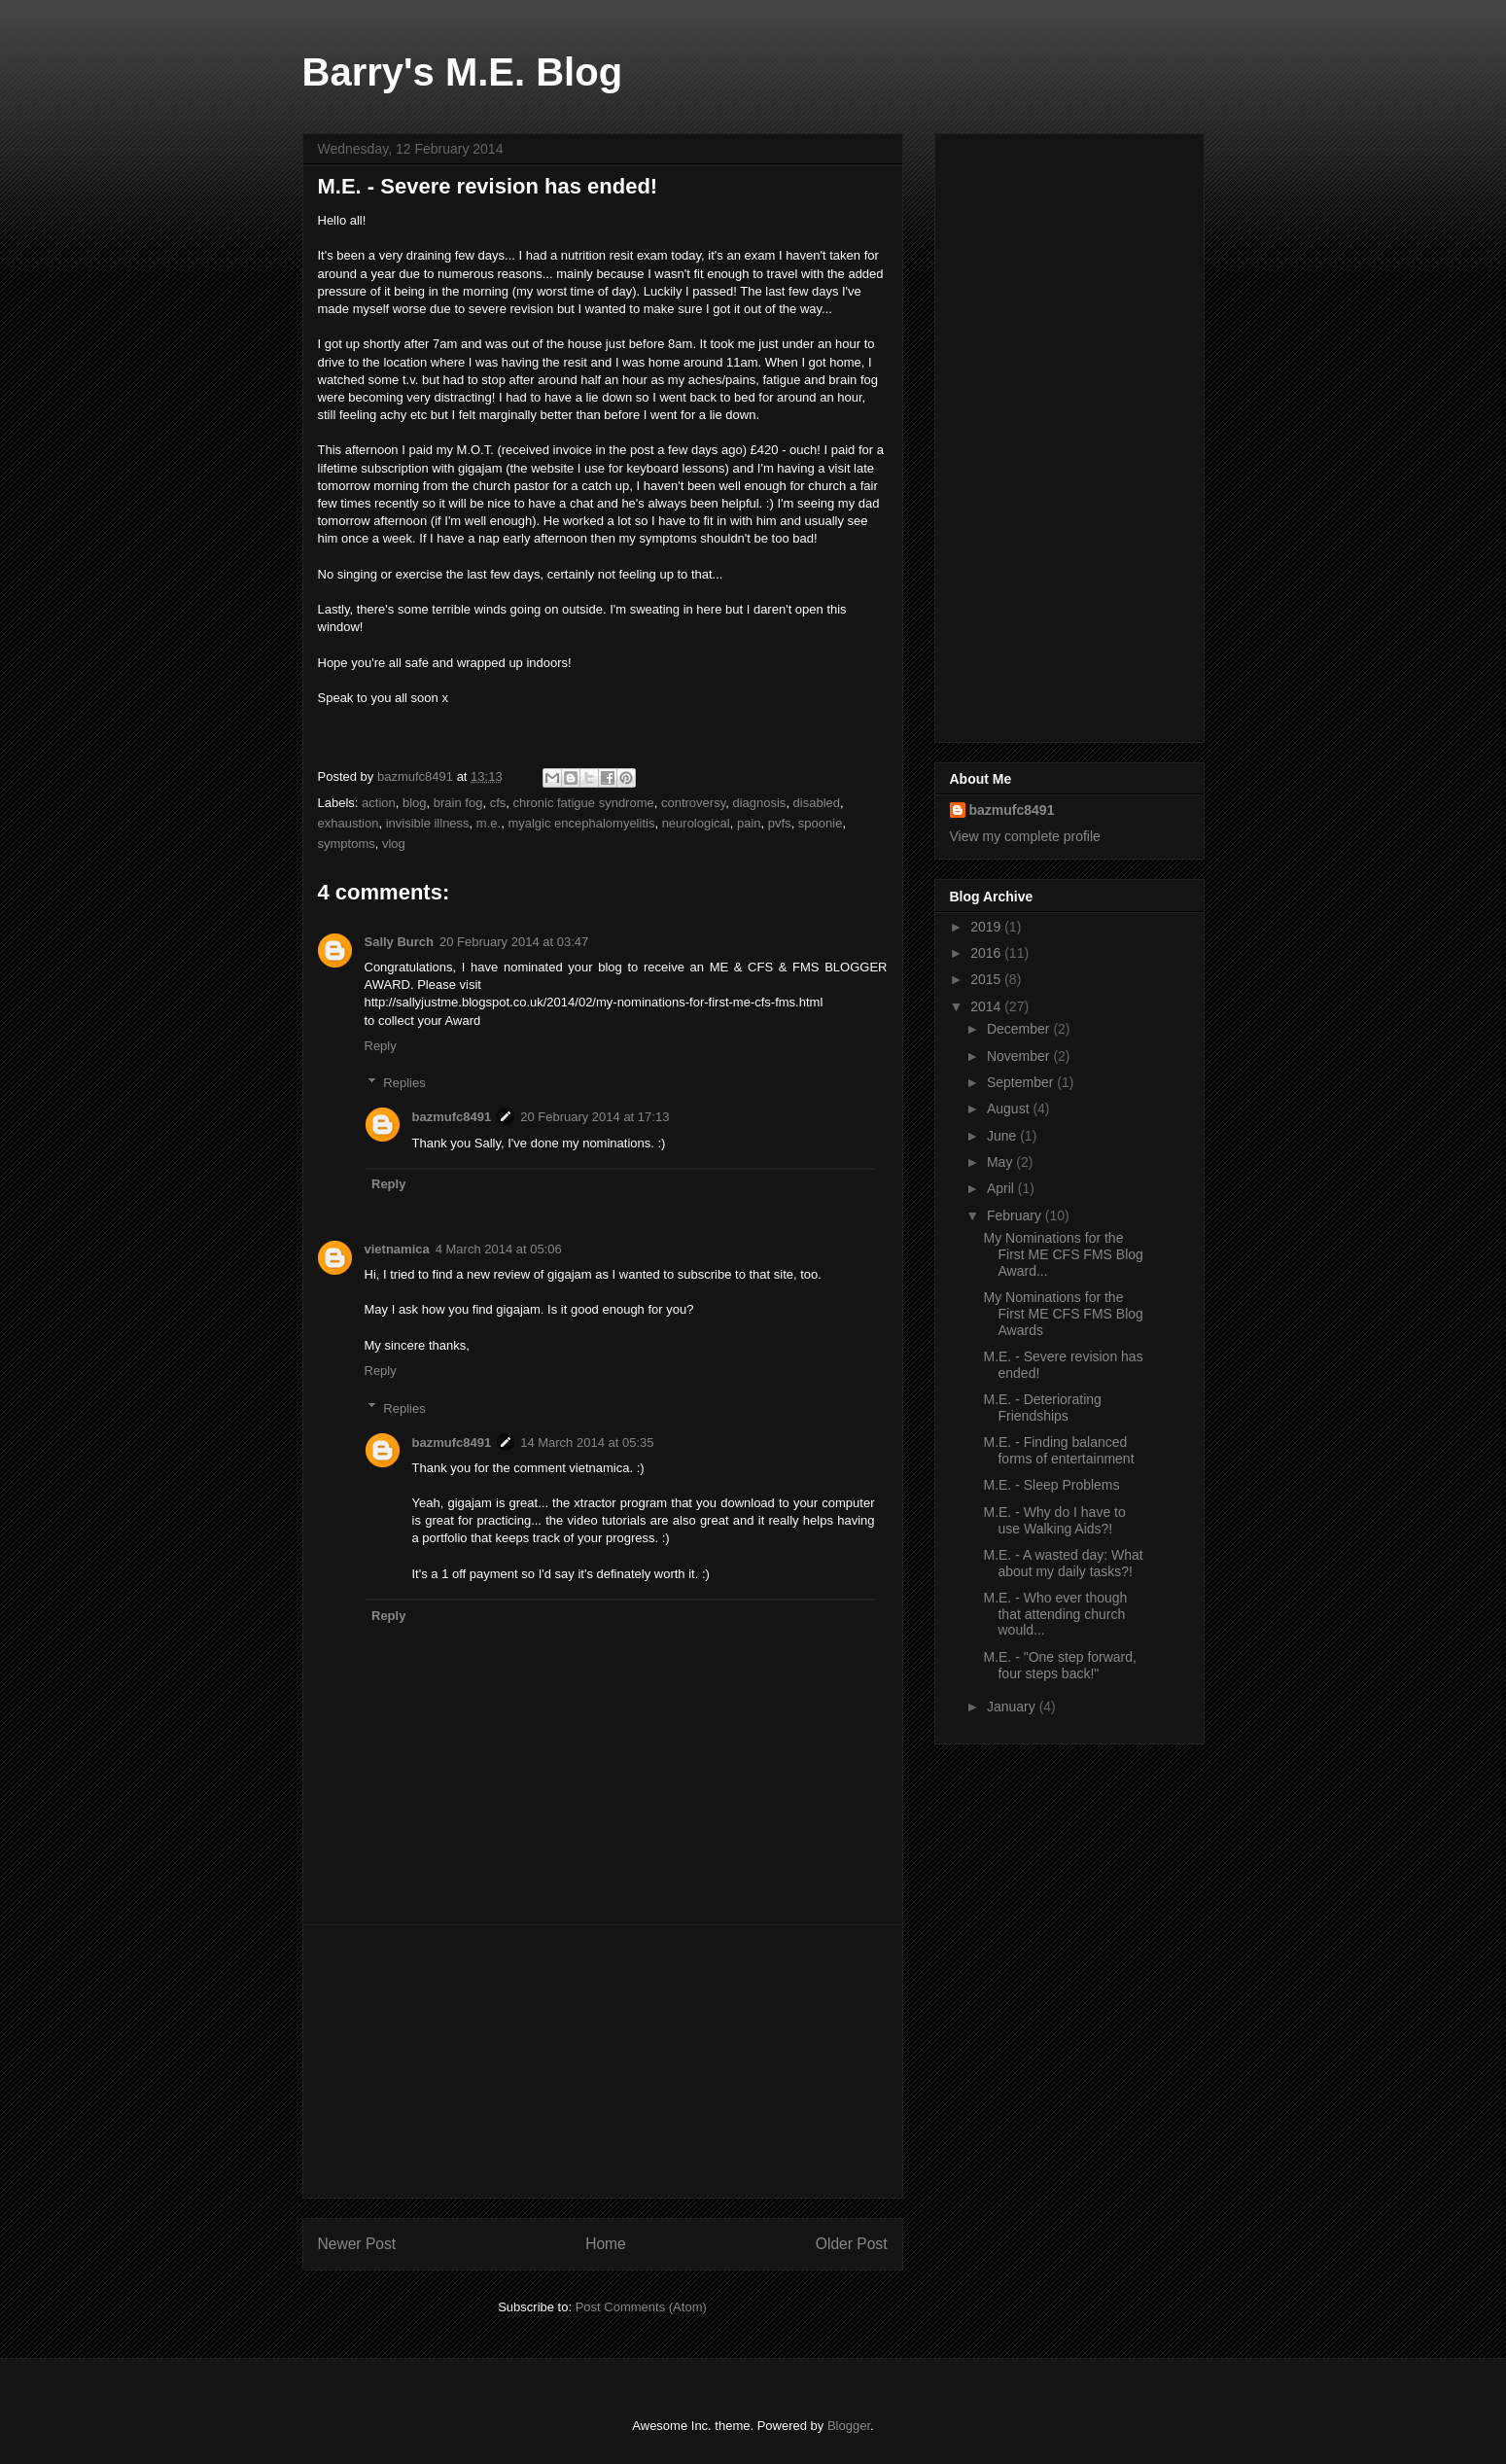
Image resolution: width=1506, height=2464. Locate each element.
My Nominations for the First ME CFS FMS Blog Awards (1062, 1313)
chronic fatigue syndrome (582, 802)
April (1002, 1188)
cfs (498, 802)
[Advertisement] (603, 2061)
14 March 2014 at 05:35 (586, 1442)
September (1022, 1082)
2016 (987, 953)
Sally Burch (400, 941)
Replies (404, 1082)
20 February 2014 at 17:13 (594, 1116)
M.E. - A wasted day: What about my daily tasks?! (1062, 1563)
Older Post (852, 2243)
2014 (987, 1006)
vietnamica (397, 1249)
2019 (987, 926)
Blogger (848, 2425)
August (1010, 1108)
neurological (696, 823)
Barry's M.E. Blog (462, 72)
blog (415, 802)
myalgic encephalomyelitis (581, 823)
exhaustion (348, 823)
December (1020, 1029)
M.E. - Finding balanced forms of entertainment (1058, 1450)
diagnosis (759, 802)
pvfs (779, 823)
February (1016, 1215)
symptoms (346, 843)
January (1013, 1706)
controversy (693, 802)
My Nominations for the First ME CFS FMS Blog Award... (1062, 1254)
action (379, 802)
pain (749, 823)
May (1001, 1162)
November (1020, 1056)
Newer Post (357, 2243)
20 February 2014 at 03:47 (513, 941)
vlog (393, 843)
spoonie (820, 823)
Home (605, 2243)
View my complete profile (1025, 836)
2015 (987, 979)
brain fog (458, 802)
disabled (816, 802)
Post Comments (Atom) (641, 2307)
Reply (381, 1045)
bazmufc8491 (452, 1116)
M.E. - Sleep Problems (1051, 1485)
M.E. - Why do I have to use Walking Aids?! (1054, 1520)
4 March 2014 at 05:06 (499, 1249)
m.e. (488, 823)
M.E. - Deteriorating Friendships (1042, 1407)
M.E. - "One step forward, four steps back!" (1059, 1665)
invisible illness (428, 823)
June (1003, 1136)
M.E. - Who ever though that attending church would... (1055, 1614)
